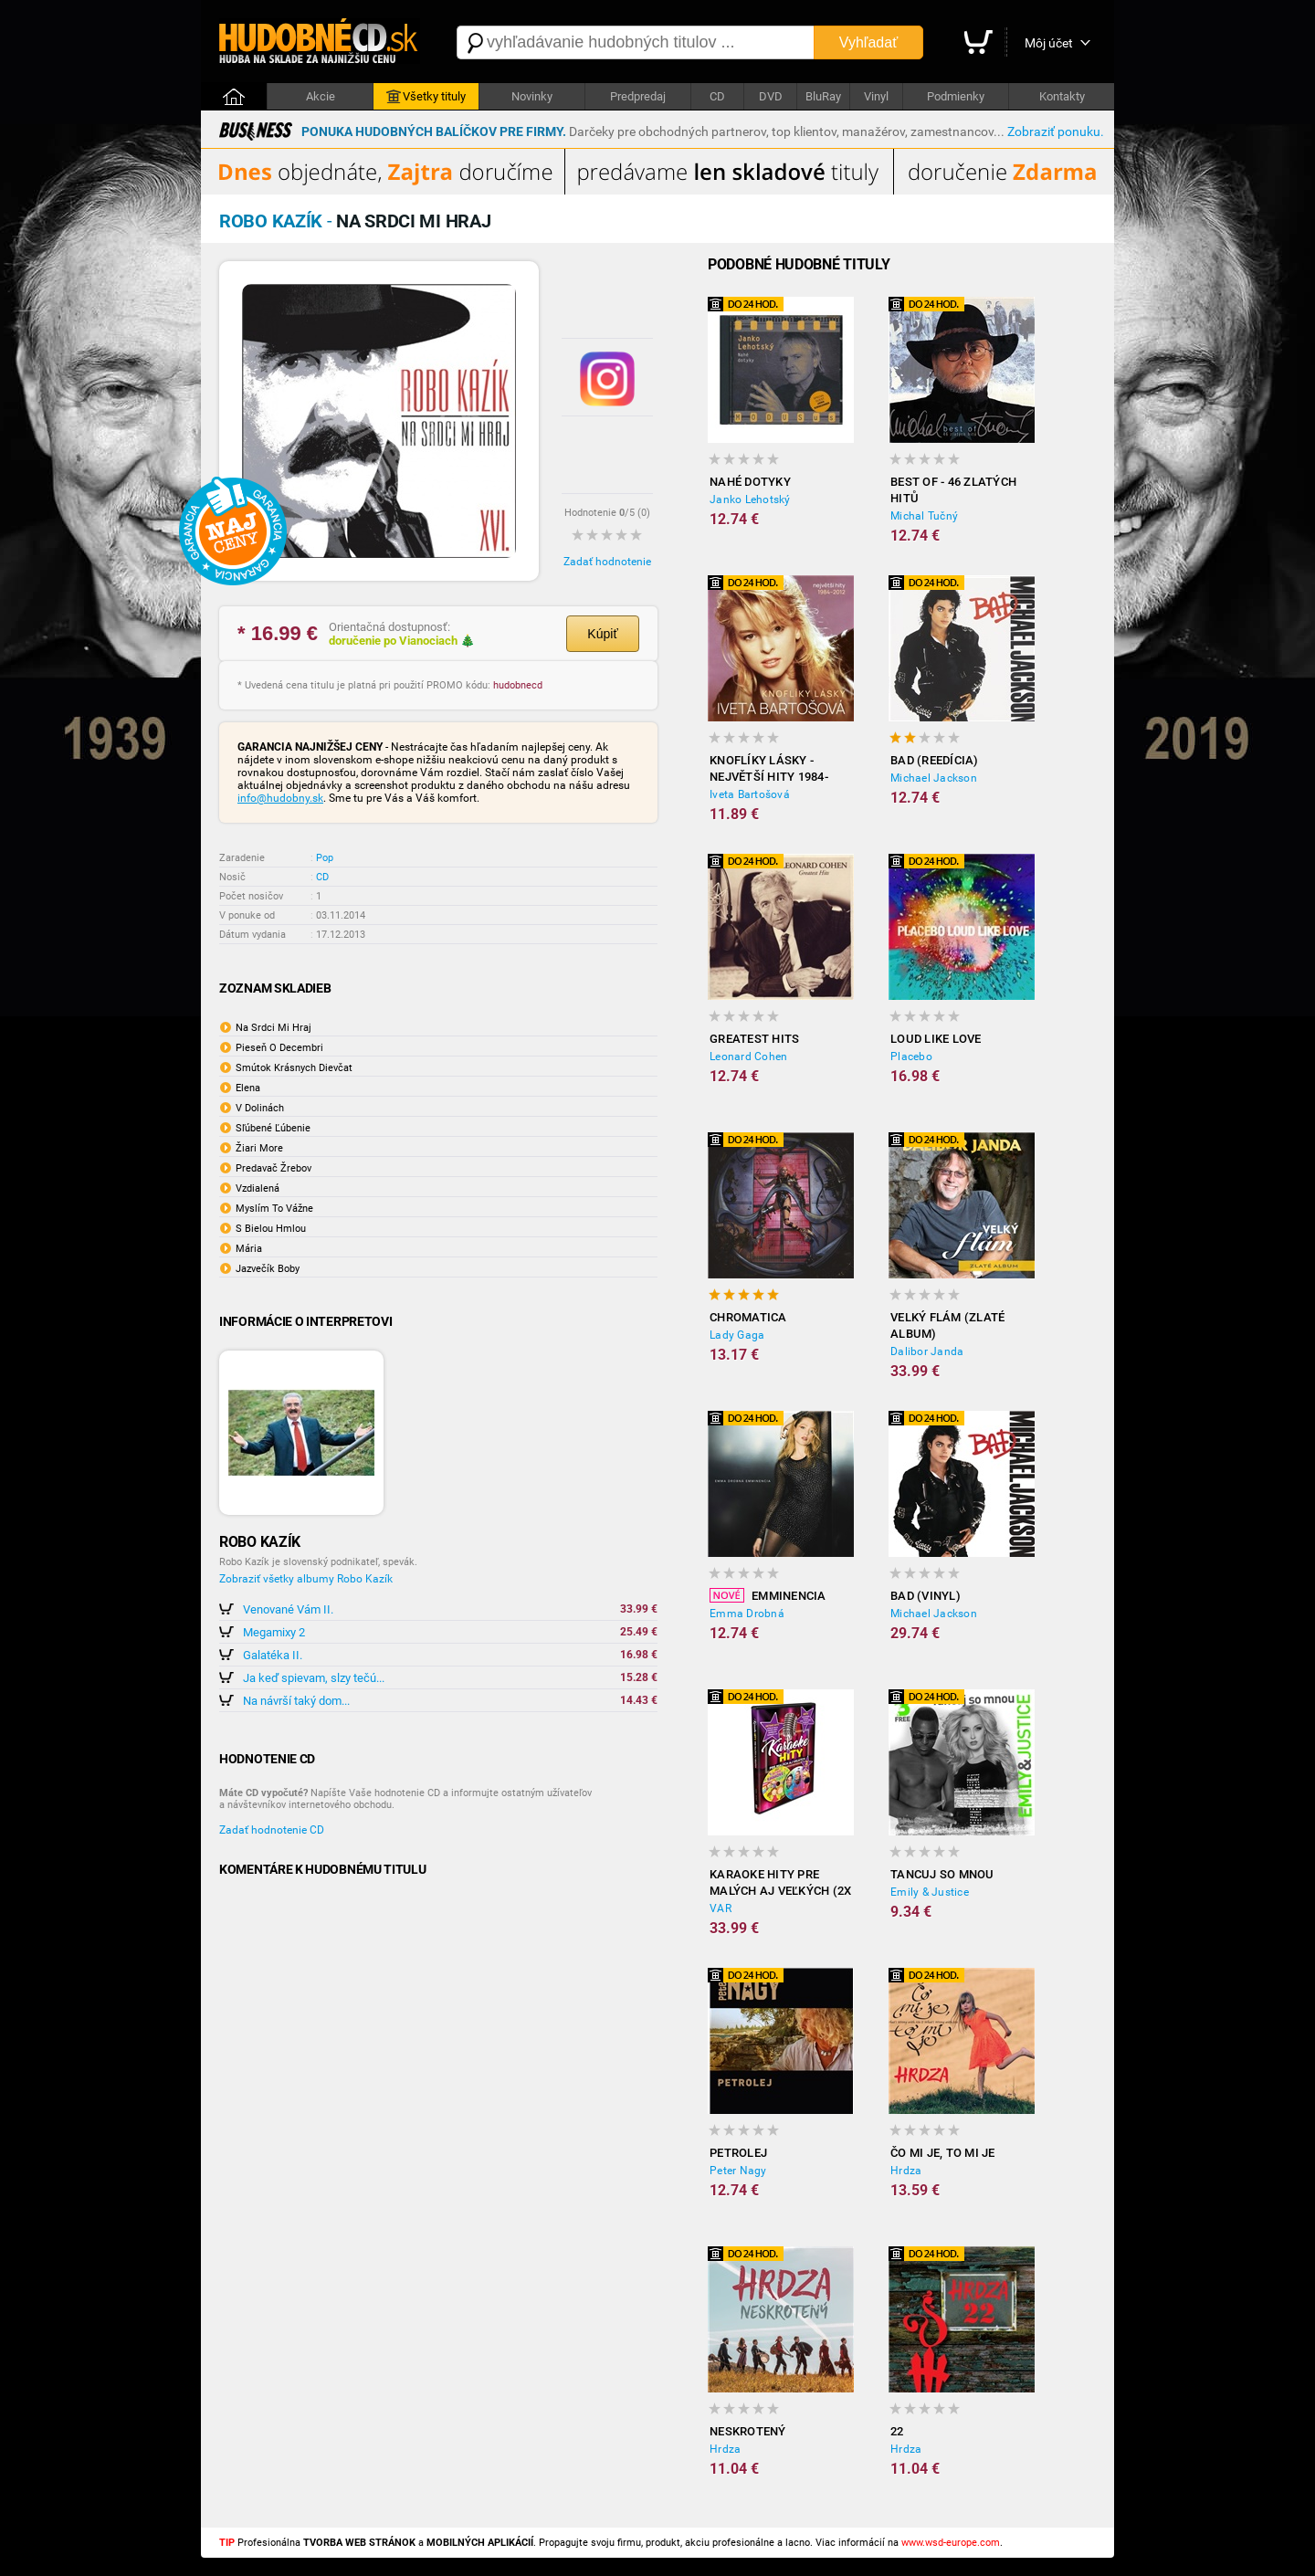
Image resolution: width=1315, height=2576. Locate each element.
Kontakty (1062, 96)
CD (717, 96)
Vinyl (876, 96)
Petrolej (738, 2153)
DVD (771, 96)
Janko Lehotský (750, 499)
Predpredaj (638, 96)
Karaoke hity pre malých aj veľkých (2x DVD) (780, 1883)
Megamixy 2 (274, 1632)
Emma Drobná (747, 1613)
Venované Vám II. (288, 1609)
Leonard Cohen (748, 1056)
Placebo (911, 1056)
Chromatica (748, 1317)
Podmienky (955, 96)
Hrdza (905, 2170)
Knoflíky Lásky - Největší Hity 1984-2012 (769, 769)
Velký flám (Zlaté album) (947, 1325)
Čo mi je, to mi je (942, 2153)
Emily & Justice (929, 1892)
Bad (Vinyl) (925, 1596)
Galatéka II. (272, 1655)
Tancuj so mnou (942, 1874)
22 (897, 2431)
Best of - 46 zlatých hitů (953, 490)
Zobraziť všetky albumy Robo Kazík (306, 1578)
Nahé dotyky (750, 482)
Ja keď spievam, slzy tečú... (313, 1678)
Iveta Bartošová (750, 794)
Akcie (320, 96)
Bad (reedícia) (934, 760)
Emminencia (768, 1595)
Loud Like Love (936, 1039)
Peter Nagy (738, 2170)
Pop (324, 858)
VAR (720, 1908)
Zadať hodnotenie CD (271, 1830)
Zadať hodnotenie (607, 561)
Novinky (531, 96)
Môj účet (1049, 43)
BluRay (823, 96)
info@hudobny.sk (280, 798)
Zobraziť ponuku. (1055, 131)
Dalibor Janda (926, 1351)
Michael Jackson (933, 778)
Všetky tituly (426, 96)
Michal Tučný (924, 516)
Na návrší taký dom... (296, 1701)
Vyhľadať (868, 42)
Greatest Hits (754, 1039)
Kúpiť (602, 633)
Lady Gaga (737, 1335)
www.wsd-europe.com (950, 2543)
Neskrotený (748, 2431)
